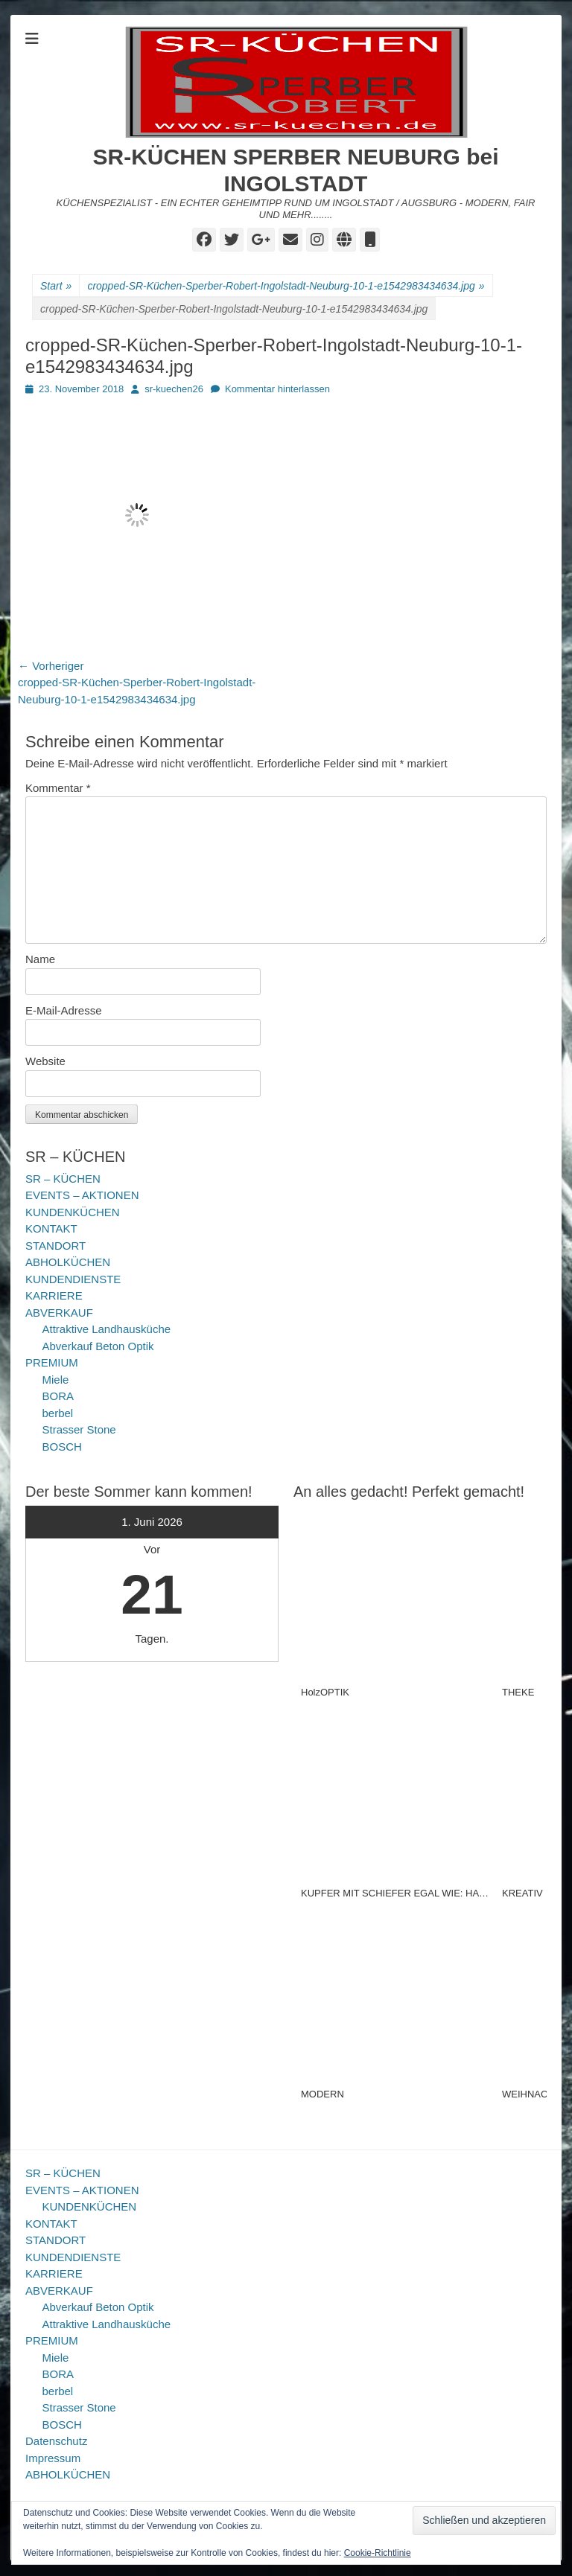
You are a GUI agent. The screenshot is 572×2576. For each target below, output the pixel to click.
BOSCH (62, 1446)
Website (45, 1061)
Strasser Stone (79, 1429)
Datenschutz (56, 2441)
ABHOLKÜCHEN (67, 1262)
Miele (55, 1379)
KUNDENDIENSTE (73, 1279)
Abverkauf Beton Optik (98, 1346)
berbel (58, 1413)
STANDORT (55, 1245)
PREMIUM (51, 1362)
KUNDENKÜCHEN (72, 1212)
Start (56, 286)
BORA (58, 1396)
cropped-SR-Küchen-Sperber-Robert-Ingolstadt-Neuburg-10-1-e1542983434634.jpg (285, 286)
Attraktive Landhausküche (106, 1329)
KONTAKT (51, 1228)
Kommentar (58, 788)
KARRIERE (54, 1295)
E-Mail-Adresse (63, 1010)
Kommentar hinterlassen (277, 388)
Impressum (52, 2458)
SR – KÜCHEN (63, 1178)
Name (40, 959)
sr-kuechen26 (173, 388)
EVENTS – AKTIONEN (82, 1195)
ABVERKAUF (59, 1312)
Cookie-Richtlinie (377, 2553)
